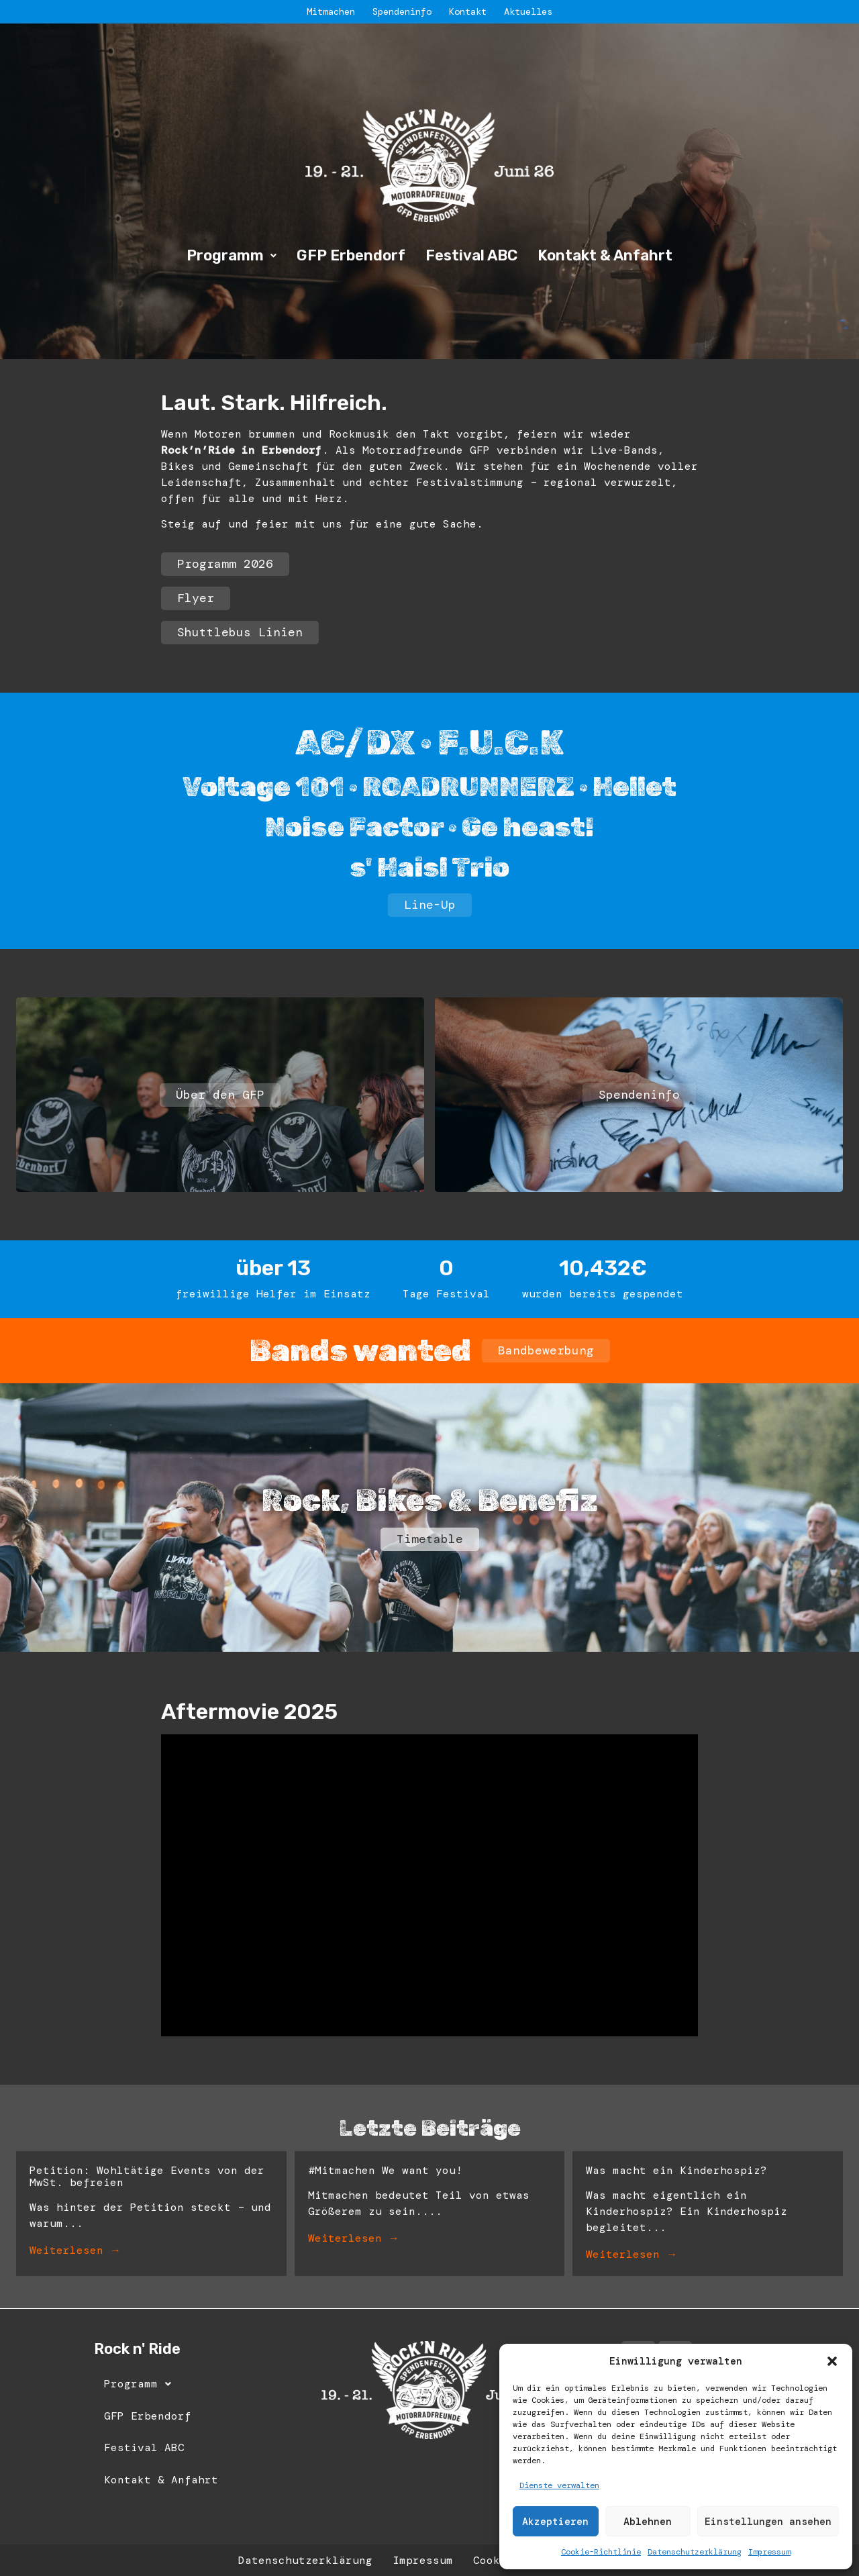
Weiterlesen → (75, 2250)
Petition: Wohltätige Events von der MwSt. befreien (147, 2176)
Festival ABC (471, 255)
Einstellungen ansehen (768, 2521)
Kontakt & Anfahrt (605, 255)
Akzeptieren (555, 2521)
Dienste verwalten (559, 2485)
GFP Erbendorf (351, 255)
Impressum (769, 2551)
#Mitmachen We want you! (385, 2170)
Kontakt (468, 11)
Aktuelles (528, 11)
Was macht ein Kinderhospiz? (676, 2170)
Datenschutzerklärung (695, 2551)
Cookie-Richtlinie (601, 2551)
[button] (832, 2361)
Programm (231, 255)
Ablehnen (647, 2521)
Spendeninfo (402, 11)
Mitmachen (331, 11)
